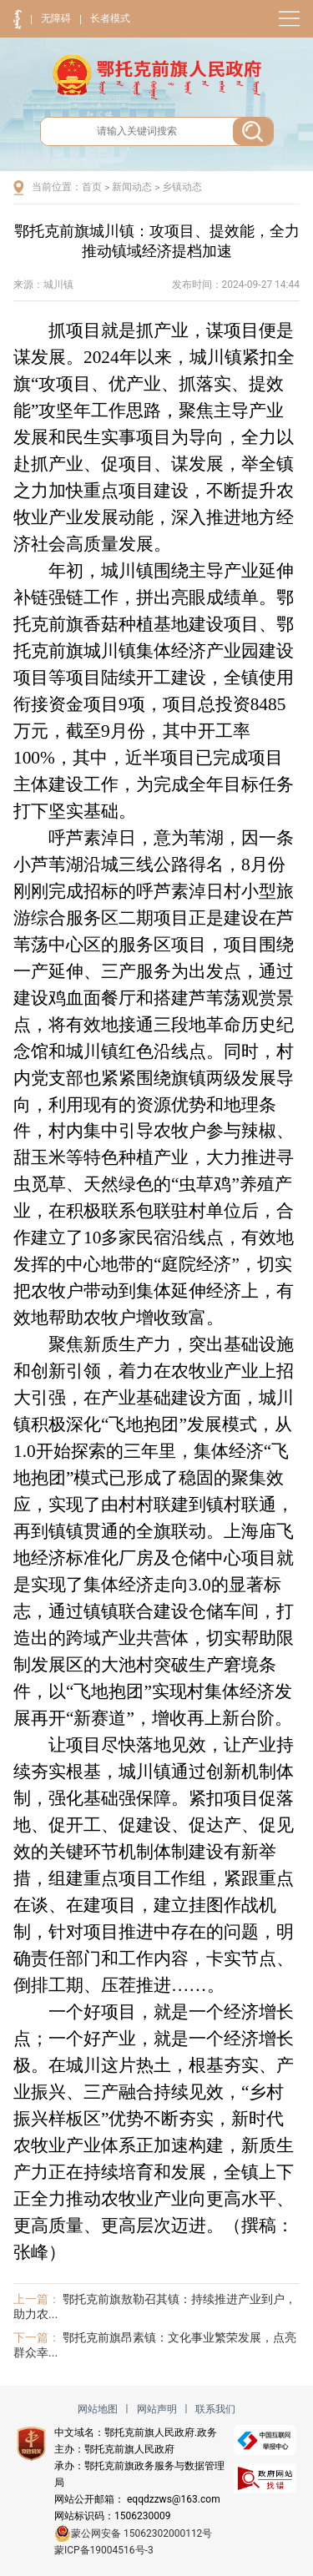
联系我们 (215, 2409)
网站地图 (98, 2409)
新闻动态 (132, 187)
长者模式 (110, 18)
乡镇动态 (182, 187)
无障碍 (56, 18)
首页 (92, 187)
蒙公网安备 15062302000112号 (133, 2533)
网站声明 (157, 2409)
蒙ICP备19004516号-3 (104, 2550)
